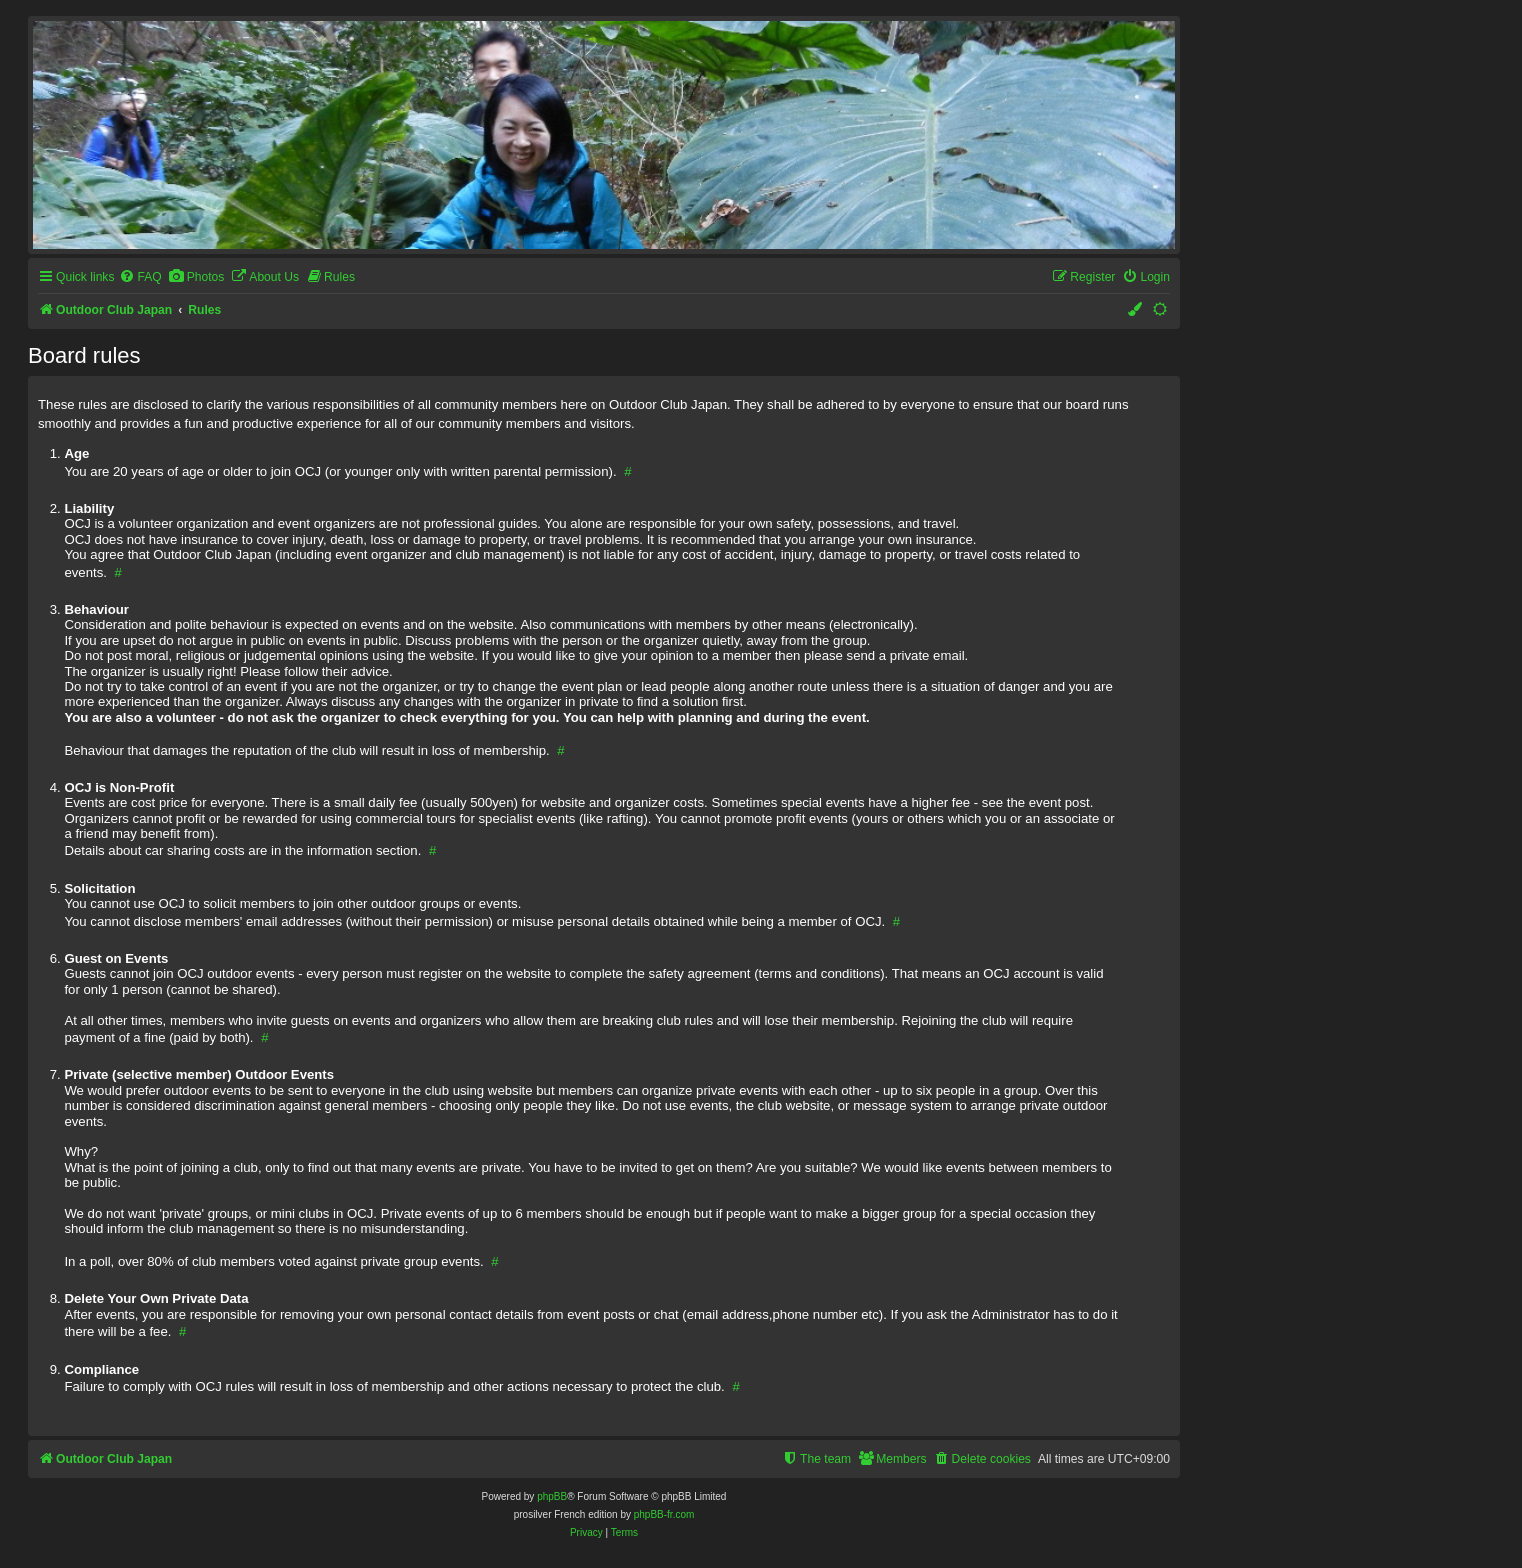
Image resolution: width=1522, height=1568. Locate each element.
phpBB (552, 1496)
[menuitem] (140, 277)
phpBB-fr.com (664, 1514)
